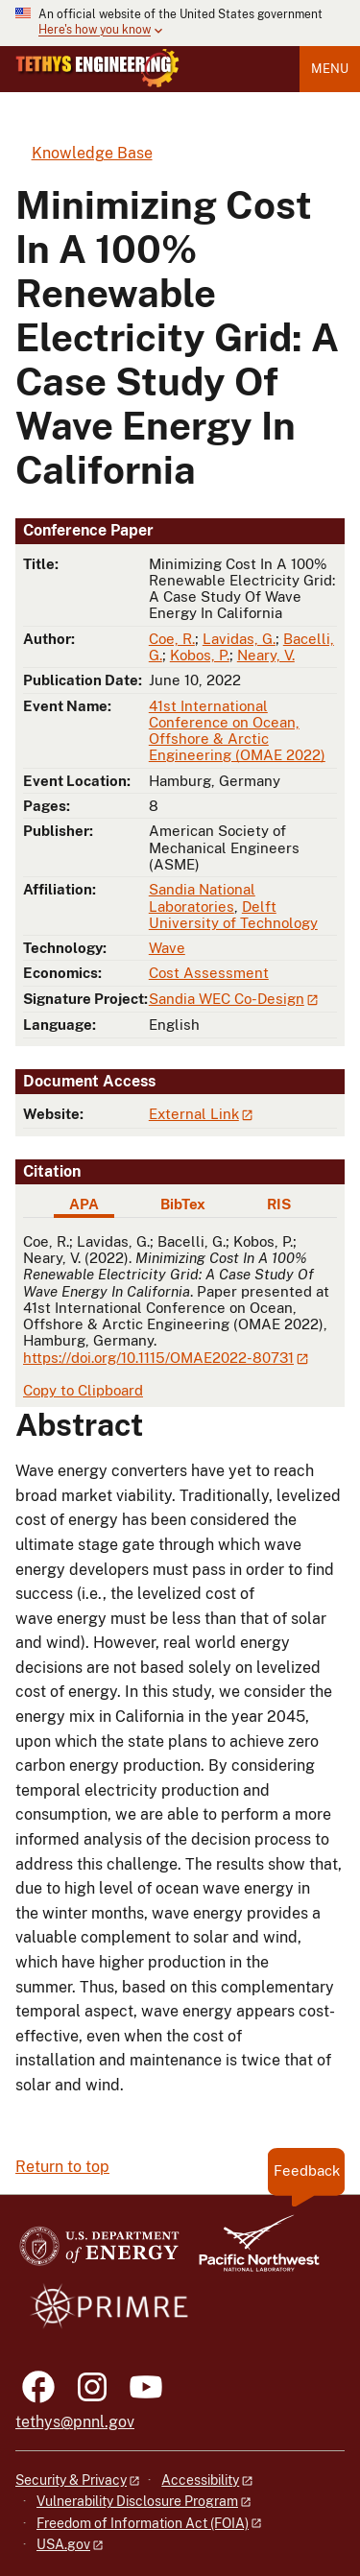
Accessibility (200, 2480)
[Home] (97, 82)
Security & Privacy (71, 2480)
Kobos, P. (199, 655)
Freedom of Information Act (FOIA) (142, 2523)
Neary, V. (266, 655)
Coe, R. (172, 639)
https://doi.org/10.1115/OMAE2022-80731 (158, 1357)
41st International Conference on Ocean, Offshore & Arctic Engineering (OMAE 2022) (237, 731)
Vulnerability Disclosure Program (137, 2501)
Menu (329, 68)
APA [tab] (84, 1204)
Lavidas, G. (239, 639)
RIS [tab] (279, 1204)
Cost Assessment (209, 973)
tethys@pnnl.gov (74, 2422)
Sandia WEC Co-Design (226, 998)
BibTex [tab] (182, 1204)
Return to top (62, 2167)
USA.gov (63, 2544)
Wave (167, 948)
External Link (194, 1114)
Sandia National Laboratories (202, 897)
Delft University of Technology (233, 914)
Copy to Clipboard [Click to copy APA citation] (83, 1390)
